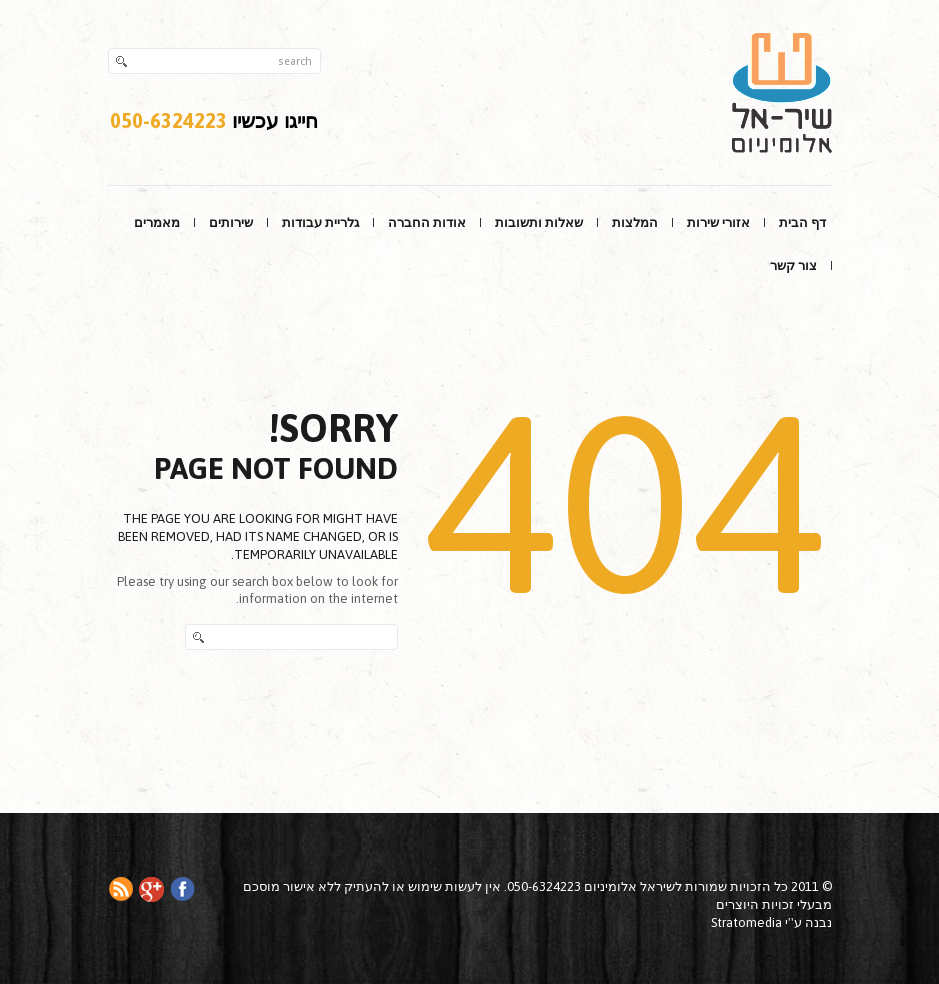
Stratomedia (746, 922)
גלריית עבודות (320, 222)
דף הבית (802, 222)
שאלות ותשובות (539, 222)
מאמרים (157, 222)
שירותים (231, 222)
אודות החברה (427, 222)
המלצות (635, 222)
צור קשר (793, 265)
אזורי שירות (718, 222)
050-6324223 (168, 120)
